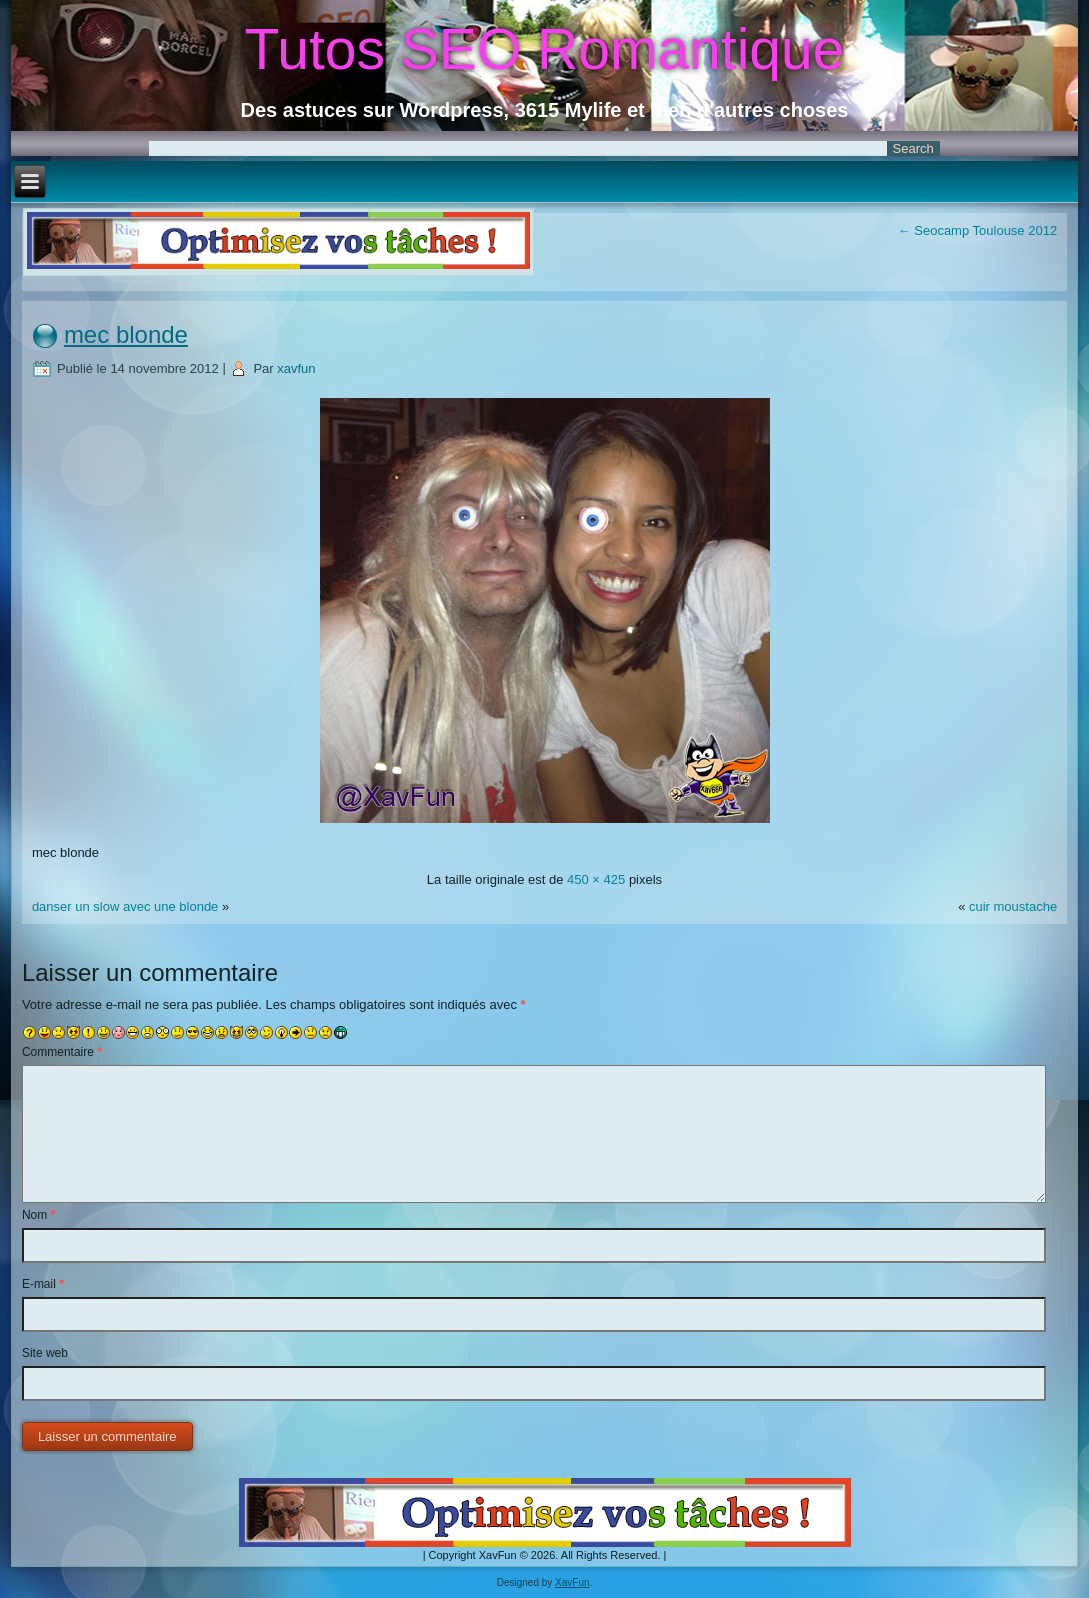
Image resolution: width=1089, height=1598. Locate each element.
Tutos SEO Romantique (545, 49)
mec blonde (126, 334)
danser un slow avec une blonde (125, 906)
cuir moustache (1013, 906)
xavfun (296, 368)
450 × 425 (596, 879)
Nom (38, 1215)
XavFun (572, 1582)
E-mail (43, 1284)
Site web (45, 1353)
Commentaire (62, 1052)
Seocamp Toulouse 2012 (977, 230)
